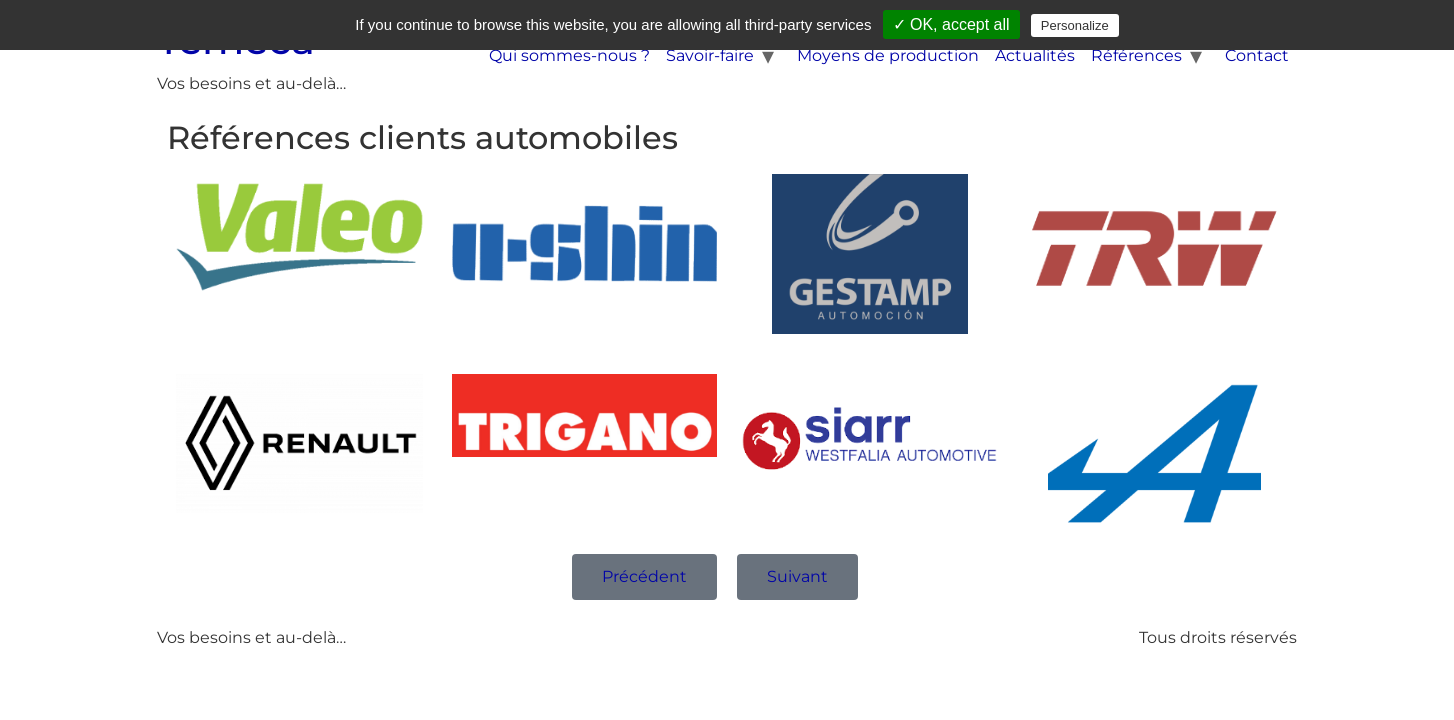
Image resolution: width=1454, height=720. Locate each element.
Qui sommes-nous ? (569, 55)
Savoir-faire (710, 55)
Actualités (1035, 55)
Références (1136, 55)
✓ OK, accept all (951, 24)
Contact (1257, 55)
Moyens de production (888, 55)
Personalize (1075, 25)
